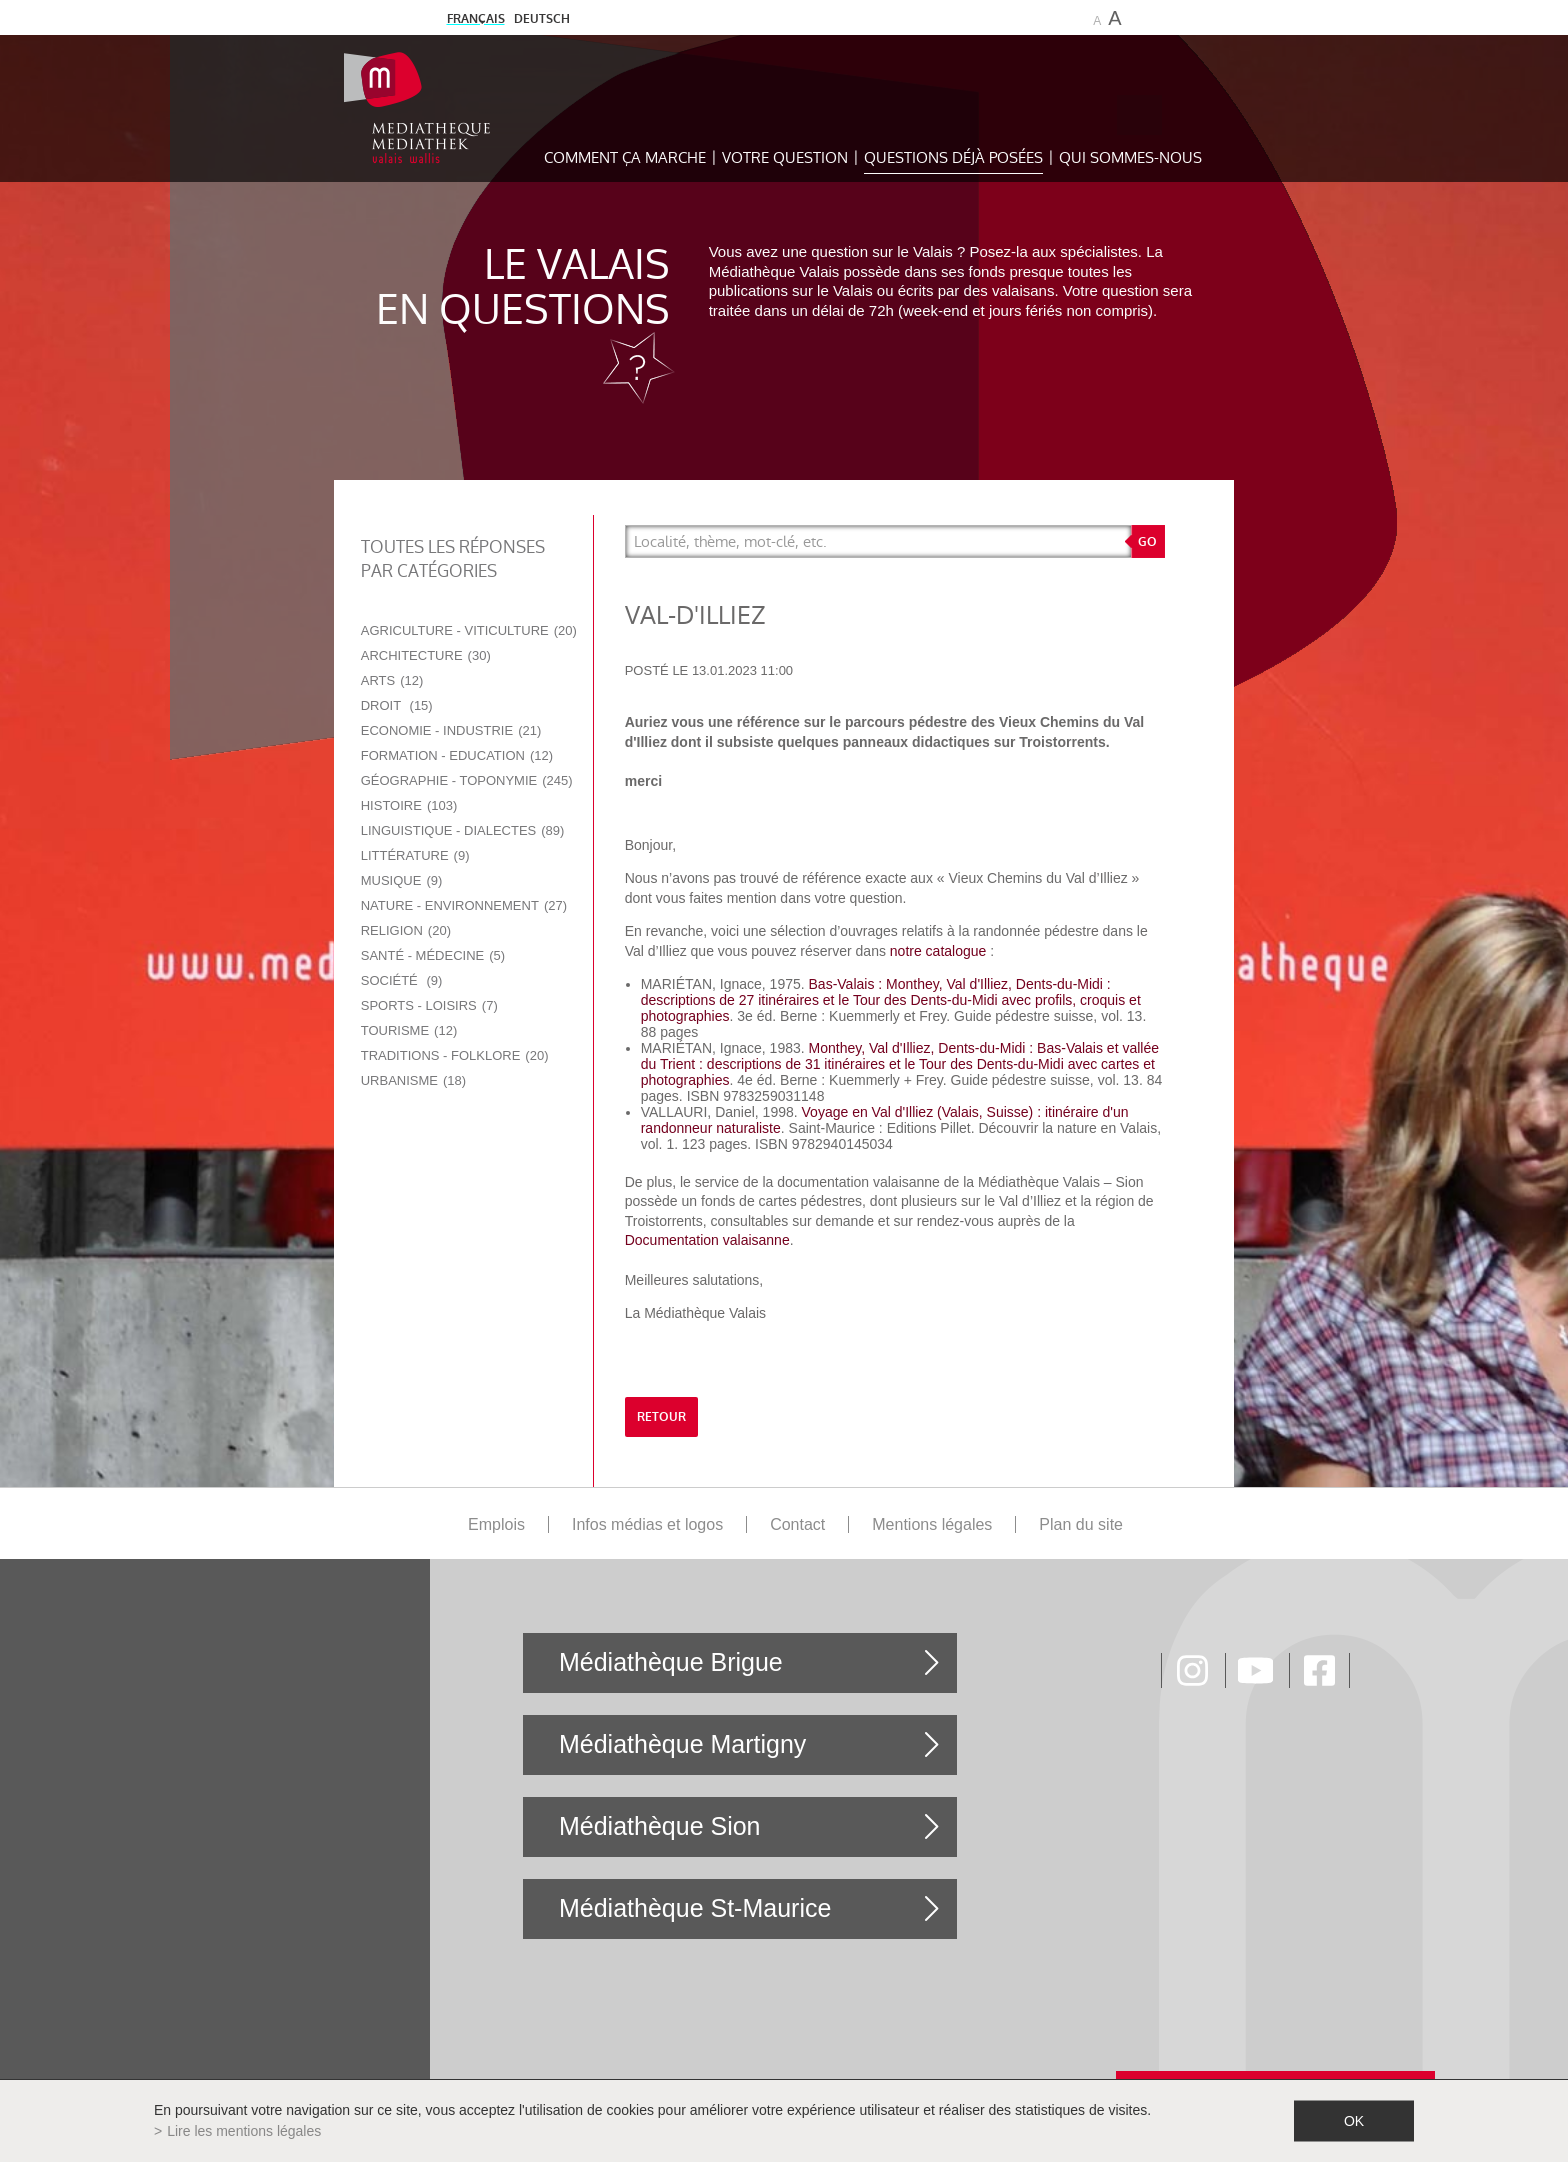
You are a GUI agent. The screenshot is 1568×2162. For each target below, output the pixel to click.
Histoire (409, 805)
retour (661, 1417)
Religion (406, 930)
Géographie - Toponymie (467, 780)
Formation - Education (457, 755)
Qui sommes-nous (1130, 157)
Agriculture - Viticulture (469, 630)
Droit (397, 705)
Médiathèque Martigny (682, 1744)
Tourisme (409, 1030)
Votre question (785, 157)
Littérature (415, 855)
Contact (797, 1524)
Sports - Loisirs (429, 1005)
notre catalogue (938, 951)
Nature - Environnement (464, 905)
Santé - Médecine (433, 955)
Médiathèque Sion (660, 1826)
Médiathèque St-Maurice (695, 1908)
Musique (402, 880)
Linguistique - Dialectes (463, 830)
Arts (392, 680)
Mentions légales (932, 1524)
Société (402, 980)
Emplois (496, 1524)
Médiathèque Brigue (671, 1662)
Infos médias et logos (647, 1524)
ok (1354, 2121)
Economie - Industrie (451, 730)
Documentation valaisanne (707, 1240)
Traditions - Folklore (455, 1055)
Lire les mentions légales (244, 2131)
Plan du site (1081, 1524)
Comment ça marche (625, 157)
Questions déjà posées (953, 157)
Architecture (426, 655)
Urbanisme (413, 1080)
